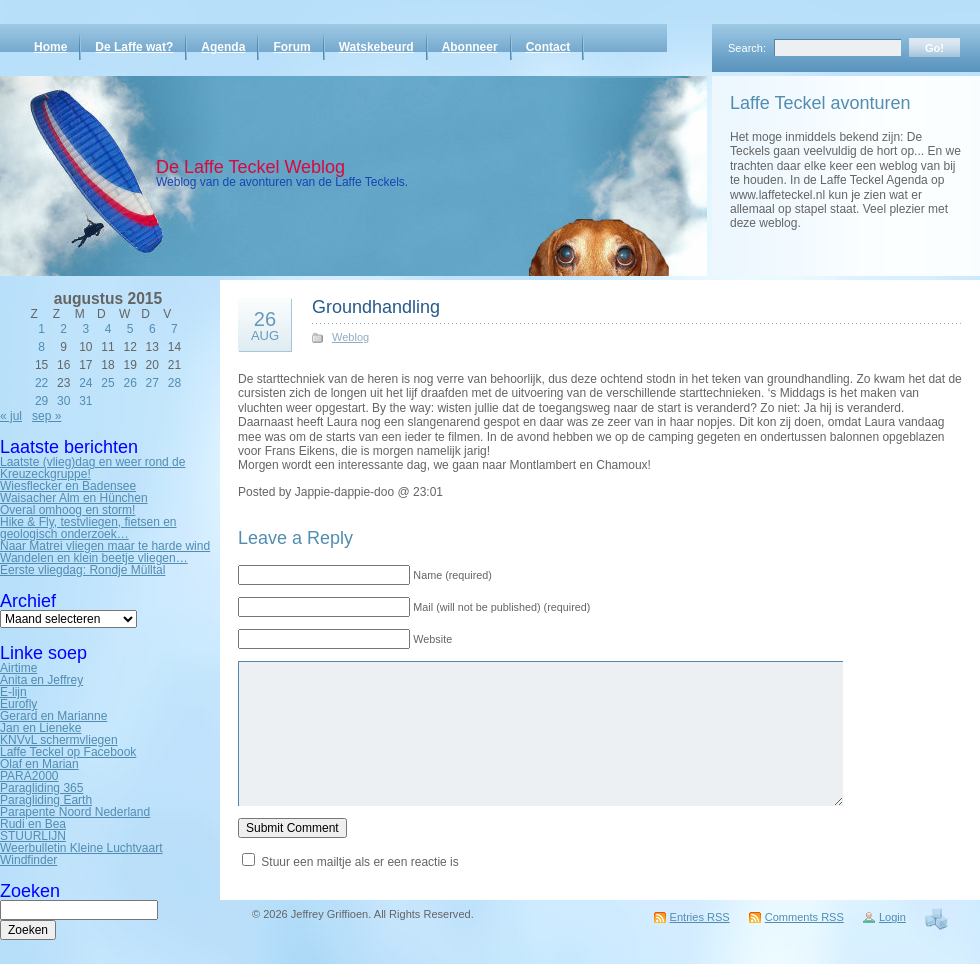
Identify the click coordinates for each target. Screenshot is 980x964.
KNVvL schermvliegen (59, 740)
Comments (804, 917)
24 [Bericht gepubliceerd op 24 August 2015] (85, 383)
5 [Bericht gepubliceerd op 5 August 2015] (130, 329)
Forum (291, 47)
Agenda (223, 47)
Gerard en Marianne (53, 716)
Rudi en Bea (33, 824)
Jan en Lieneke (40, 728)
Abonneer (470, 47)
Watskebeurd (376, 47)
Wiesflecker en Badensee (68, 486)
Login (892, 917)
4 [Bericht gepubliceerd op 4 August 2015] (108, 329)
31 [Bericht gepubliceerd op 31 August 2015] (85, 401)
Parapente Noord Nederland (75, 812)
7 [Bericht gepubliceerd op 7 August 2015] (174, 329)
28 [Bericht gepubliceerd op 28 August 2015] (174, 383)
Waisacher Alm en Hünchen (74, 498)
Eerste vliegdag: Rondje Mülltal (82, 570)
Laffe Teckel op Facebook (68, 752)
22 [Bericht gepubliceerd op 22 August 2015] (41, 383)
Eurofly (18, 704)
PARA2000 (29, 776)
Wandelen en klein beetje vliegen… (94, 558)
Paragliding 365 (41, 788)
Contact (548, 47)
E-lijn (13, 692)
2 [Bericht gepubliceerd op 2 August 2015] (63, 329)
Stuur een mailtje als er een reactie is (359, 862)
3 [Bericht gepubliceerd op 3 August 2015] (86, 329)
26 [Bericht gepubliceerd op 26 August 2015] (129, 383)
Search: (747, 48)
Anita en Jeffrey (41, 680)
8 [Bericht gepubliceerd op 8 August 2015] (41, 347)
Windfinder (28, 860)
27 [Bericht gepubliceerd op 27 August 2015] (152, 383)
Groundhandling (376, 307)
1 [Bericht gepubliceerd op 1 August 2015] (41, 329)
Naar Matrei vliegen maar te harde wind (105, 546)
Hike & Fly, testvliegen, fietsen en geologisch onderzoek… (88, 528)
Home (50, 47)
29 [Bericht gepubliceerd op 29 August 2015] (41, 401)
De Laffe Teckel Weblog (250, 167)
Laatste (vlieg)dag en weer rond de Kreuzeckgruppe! (92, 468)
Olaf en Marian (39, 764)
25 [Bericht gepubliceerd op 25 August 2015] (107, 383)
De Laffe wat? (134, 47)
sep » (46, 416)
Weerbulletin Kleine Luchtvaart (81, 848)
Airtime (18, 668)
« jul (11, 416)
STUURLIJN (33, 836)
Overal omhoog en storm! (67, 510)
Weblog (350, 337)
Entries (700, 917)
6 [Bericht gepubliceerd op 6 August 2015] (152, 329)
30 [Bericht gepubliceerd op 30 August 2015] (63, 401)
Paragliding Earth (46, 800)
